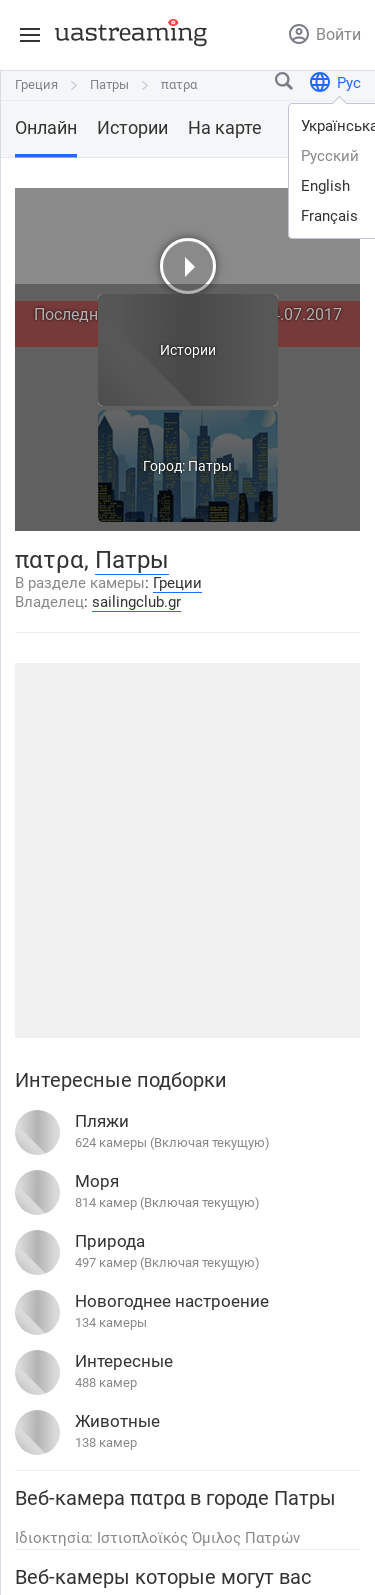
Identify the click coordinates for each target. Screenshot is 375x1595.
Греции (177, 583)
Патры (109, 84)
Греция (36, 84)
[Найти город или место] (285, 85)
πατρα (179, 84)
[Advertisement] (187, 850)
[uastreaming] (126, 32)
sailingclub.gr (136, 602)
